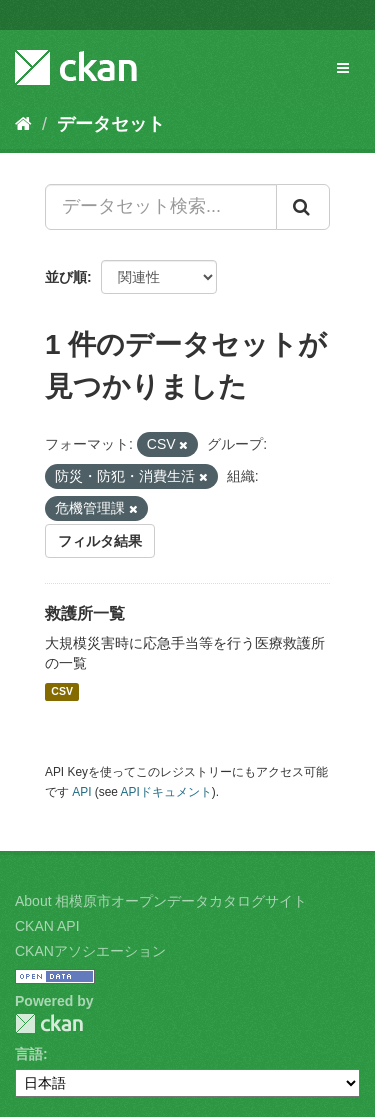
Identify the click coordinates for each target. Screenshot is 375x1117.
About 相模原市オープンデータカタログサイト (161, 901)
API (81, 792)
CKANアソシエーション (90, 951)
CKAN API (47, 926)
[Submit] (303, 207)
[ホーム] (23, 124)
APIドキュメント (166, 792)
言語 (29, 1054)
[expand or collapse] (343, 68)
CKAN (49, 1023)
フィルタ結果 (100, 541)
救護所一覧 (85, 613)
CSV (62, 692)
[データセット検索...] (161, 207)
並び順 (66, 277)
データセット (111, 124)
